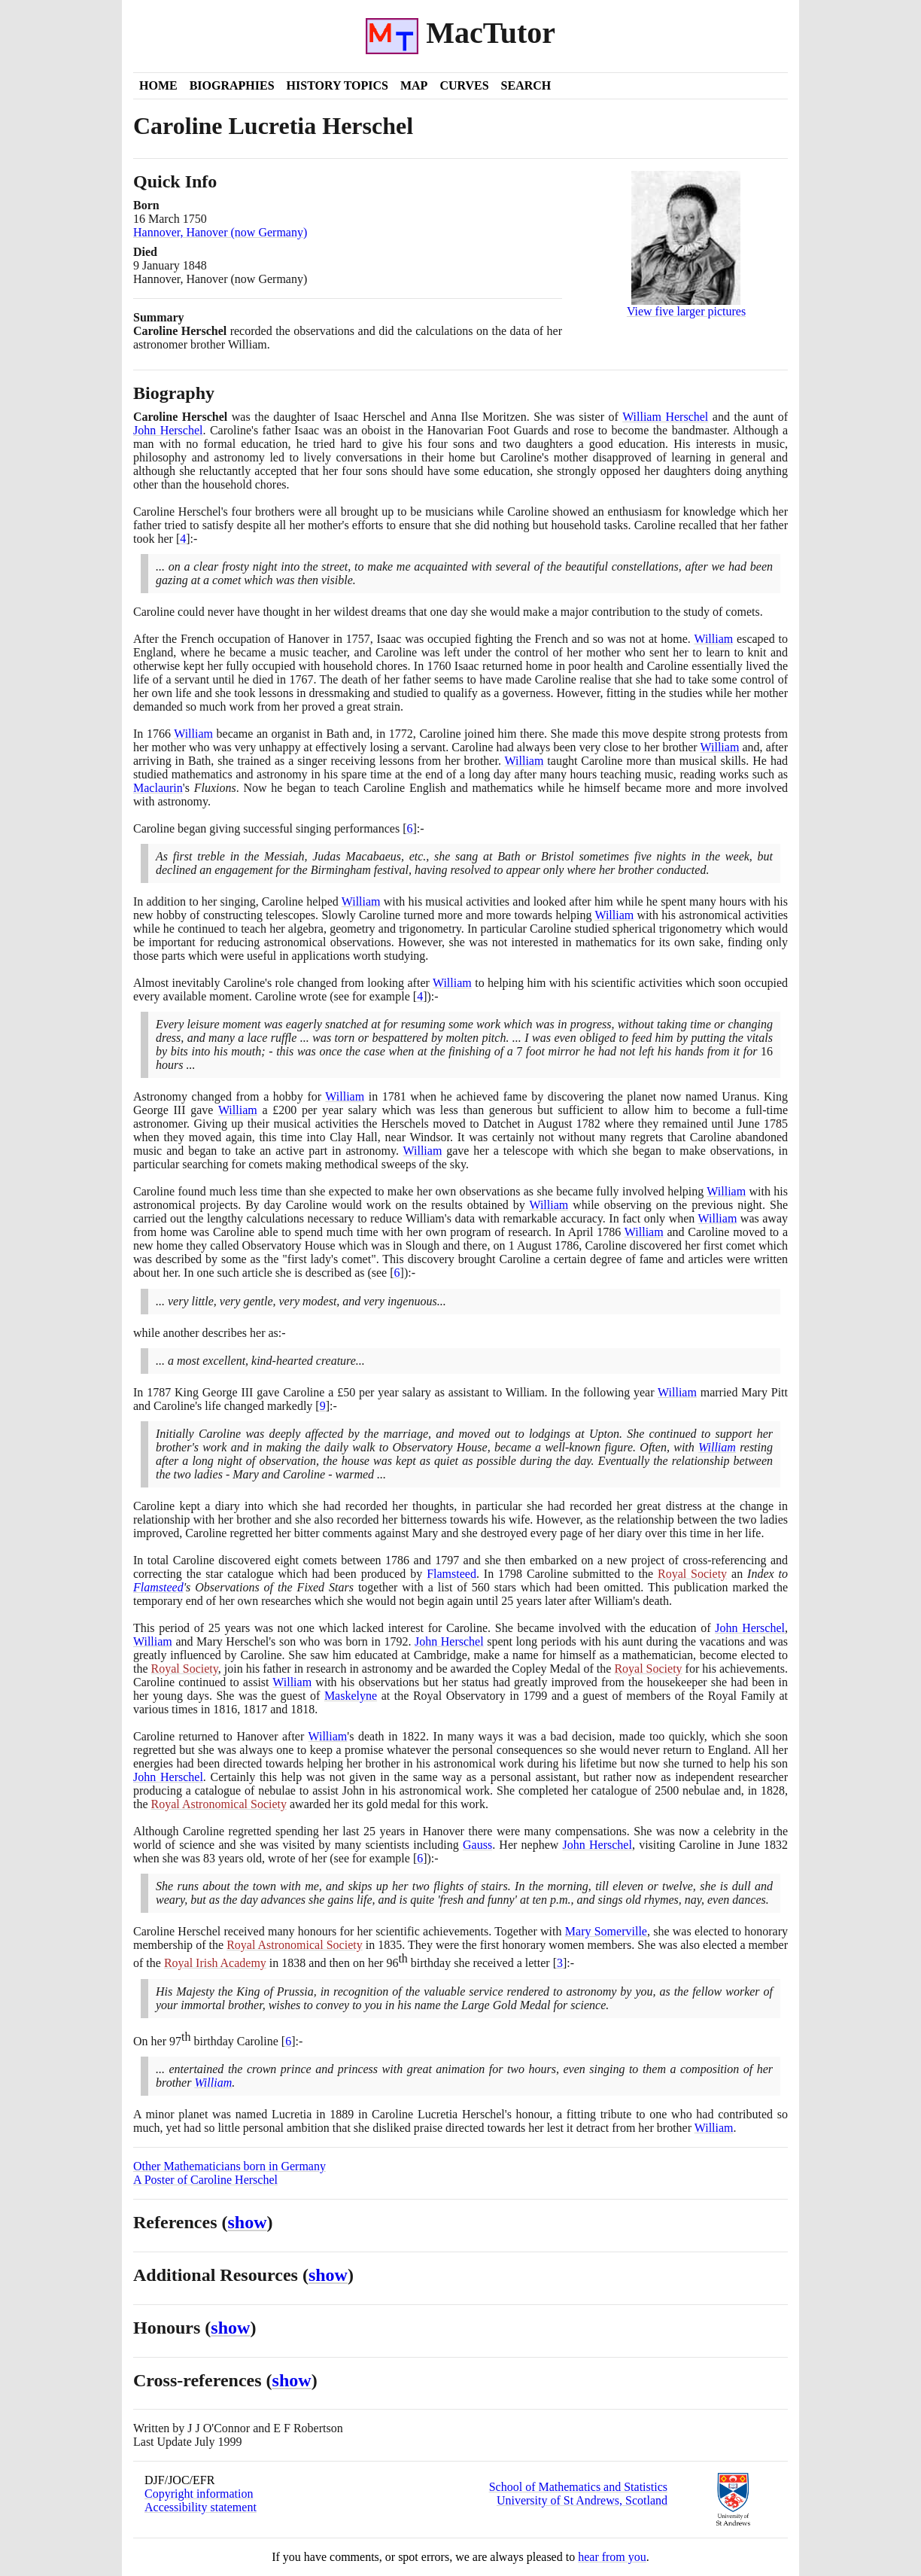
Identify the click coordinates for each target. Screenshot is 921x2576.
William (713, 638)
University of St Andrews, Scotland (582, 2500)
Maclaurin (158, 787)
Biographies (232, 85)
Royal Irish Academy (215, 1962)
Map (413, 85)
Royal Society (692, 1573)
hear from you (612, 2556)
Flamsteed (451, 1573)
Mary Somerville (606, 1931)
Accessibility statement (200, 2507)
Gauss (477, 1844)
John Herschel (168, 430)
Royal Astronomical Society (219, 1804)
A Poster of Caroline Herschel (205, 2179)
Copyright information (198, 2493)
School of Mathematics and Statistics (578, 2486)
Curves (463, 85)
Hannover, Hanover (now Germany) (220, 232)
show (247, 2222)
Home (158, 85)
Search (526, 85)
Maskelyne (350, 1695)
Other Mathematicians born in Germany (229, 2166)
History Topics (337, 85)
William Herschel (665, 416)
